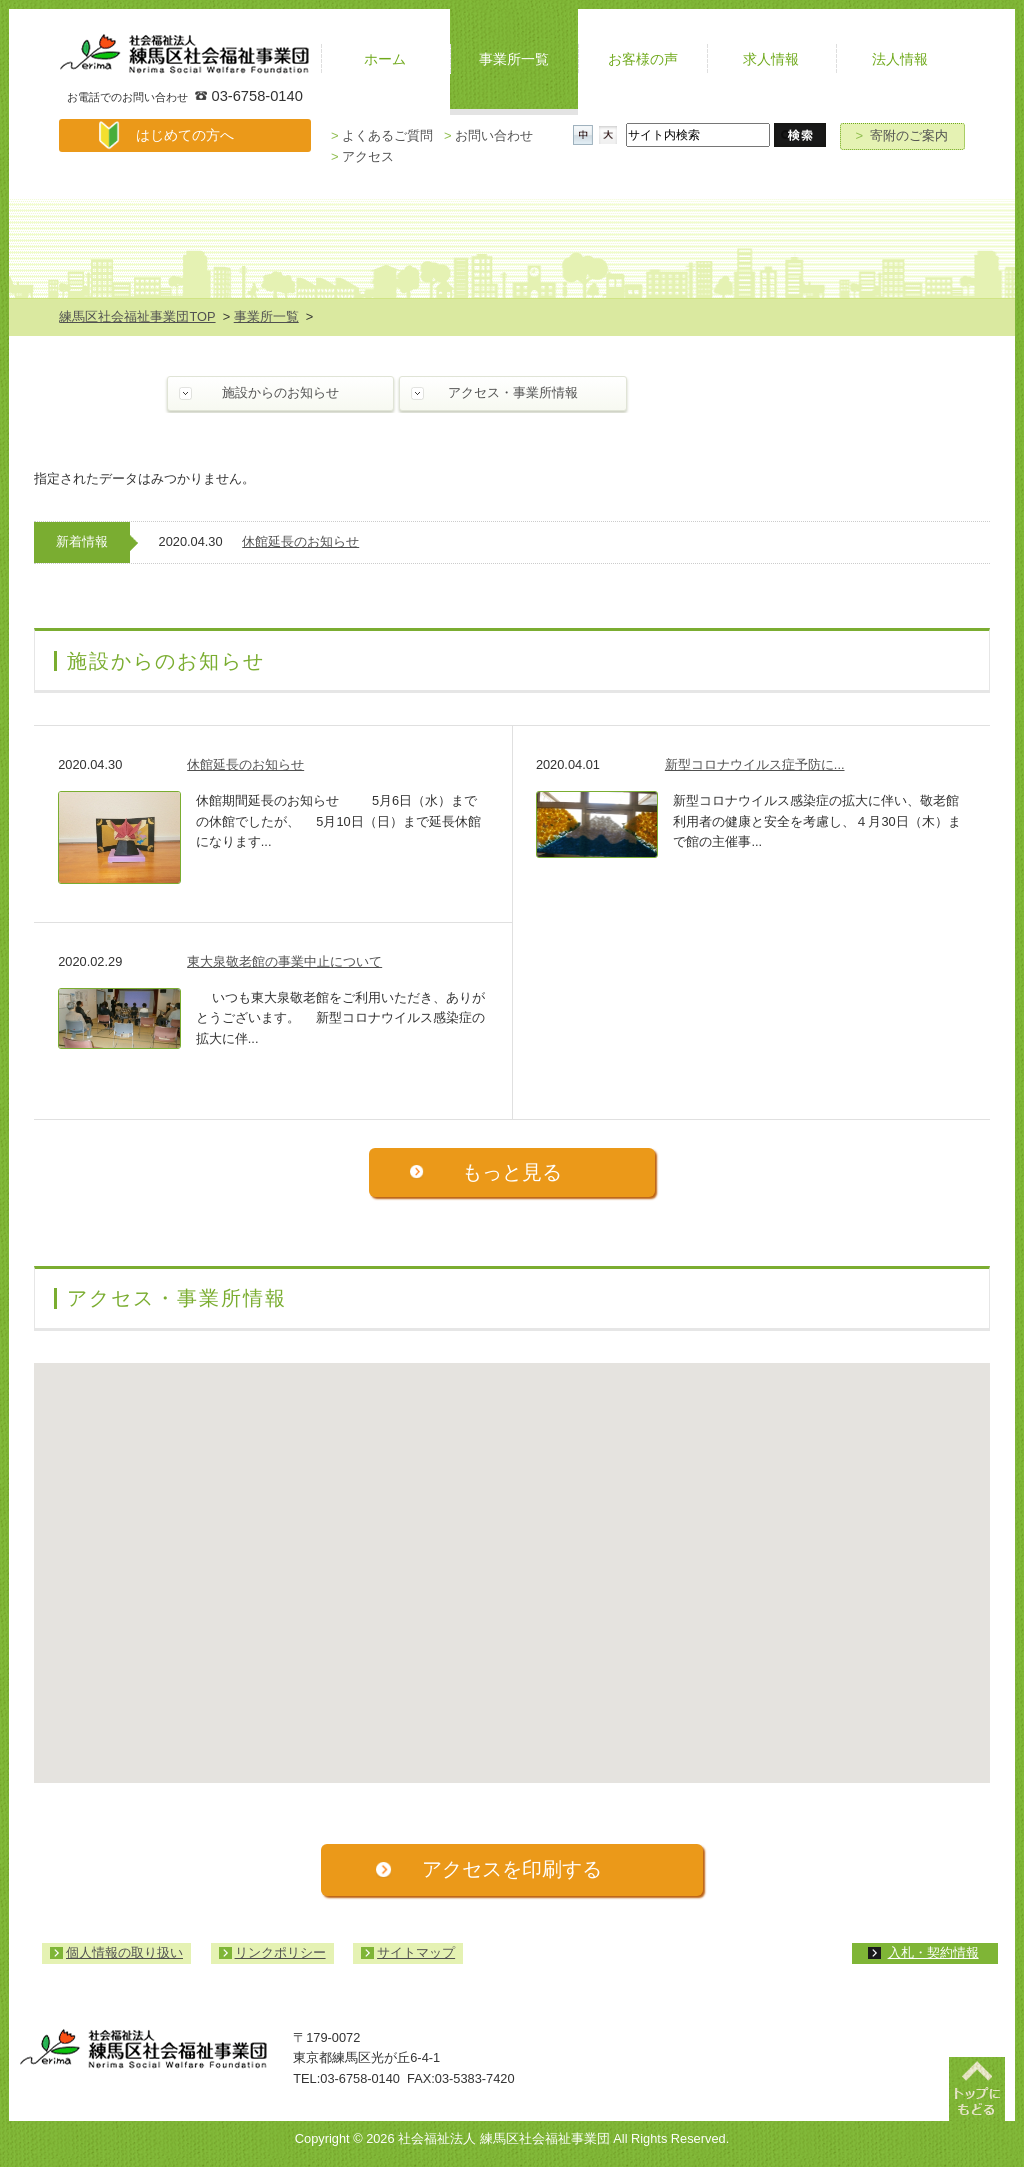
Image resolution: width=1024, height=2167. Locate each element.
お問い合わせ (488, 135)
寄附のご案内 (902, 135)
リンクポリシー (280, 1952)
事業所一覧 (266, 316)
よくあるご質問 (382, 135)
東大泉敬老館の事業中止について (284, 961)
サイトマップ (416, 1952)
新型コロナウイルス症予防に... (755, 764)
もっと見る (512, 1171)
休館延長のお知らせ (300, 541)
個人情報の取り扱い (124, 1952)
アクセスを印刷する (512, 1868)
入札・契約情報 (933, 1952)
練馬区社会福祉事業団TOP (137, 316)
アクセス (362, 156)
